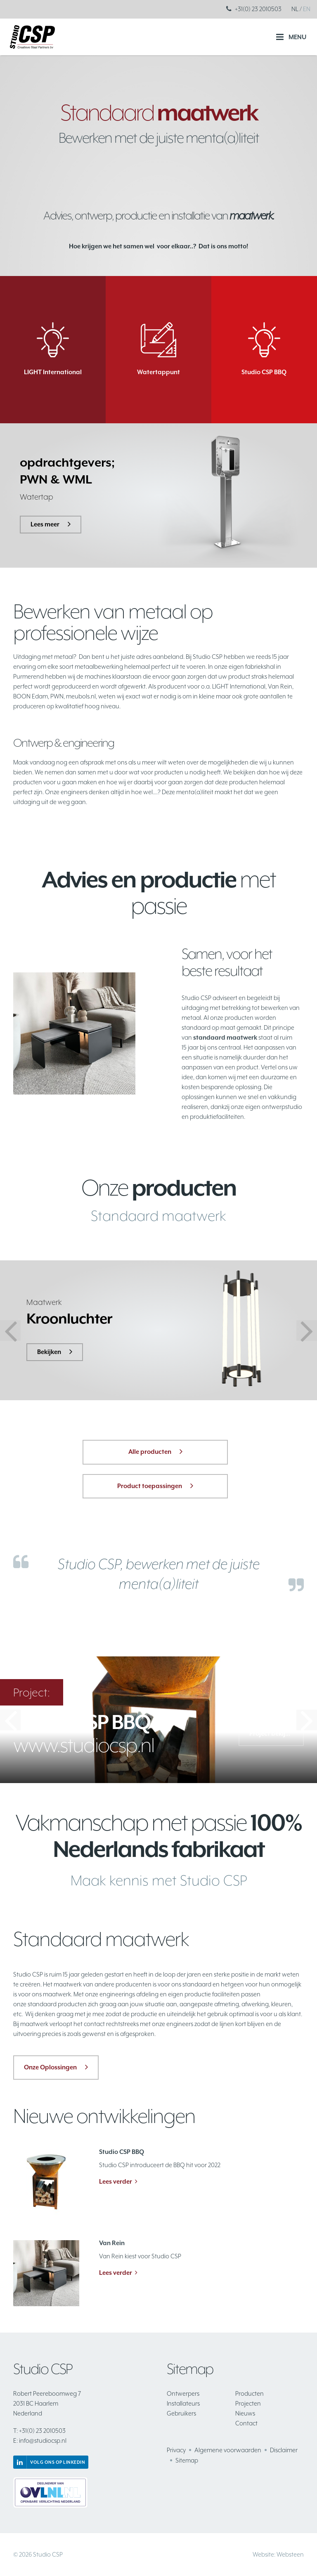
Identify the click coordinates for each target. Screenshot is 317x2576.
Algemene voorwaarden (227, 2449)
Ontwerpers (183, 2393)
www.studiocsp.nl (83, 1733)
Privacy (176, 2449)
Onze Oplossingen (50, 2067)
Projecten (248, 2403)
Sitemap (186, 2460)
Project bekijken (272, 1733)
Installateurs (183, 2403)
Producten (249, 2393)
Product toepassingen (149, 1485)
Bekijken (49, 1351)
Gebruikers (181, 2413)
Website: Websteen (278, 2554)
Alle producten (149, 1451)
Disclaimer (284, 2449)
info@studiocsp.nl (39, 2440)
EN (306, 8)
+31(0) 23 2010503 (258, 8)
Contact (246, 2423)
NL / (296, 8)
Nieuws (245, 2413)
